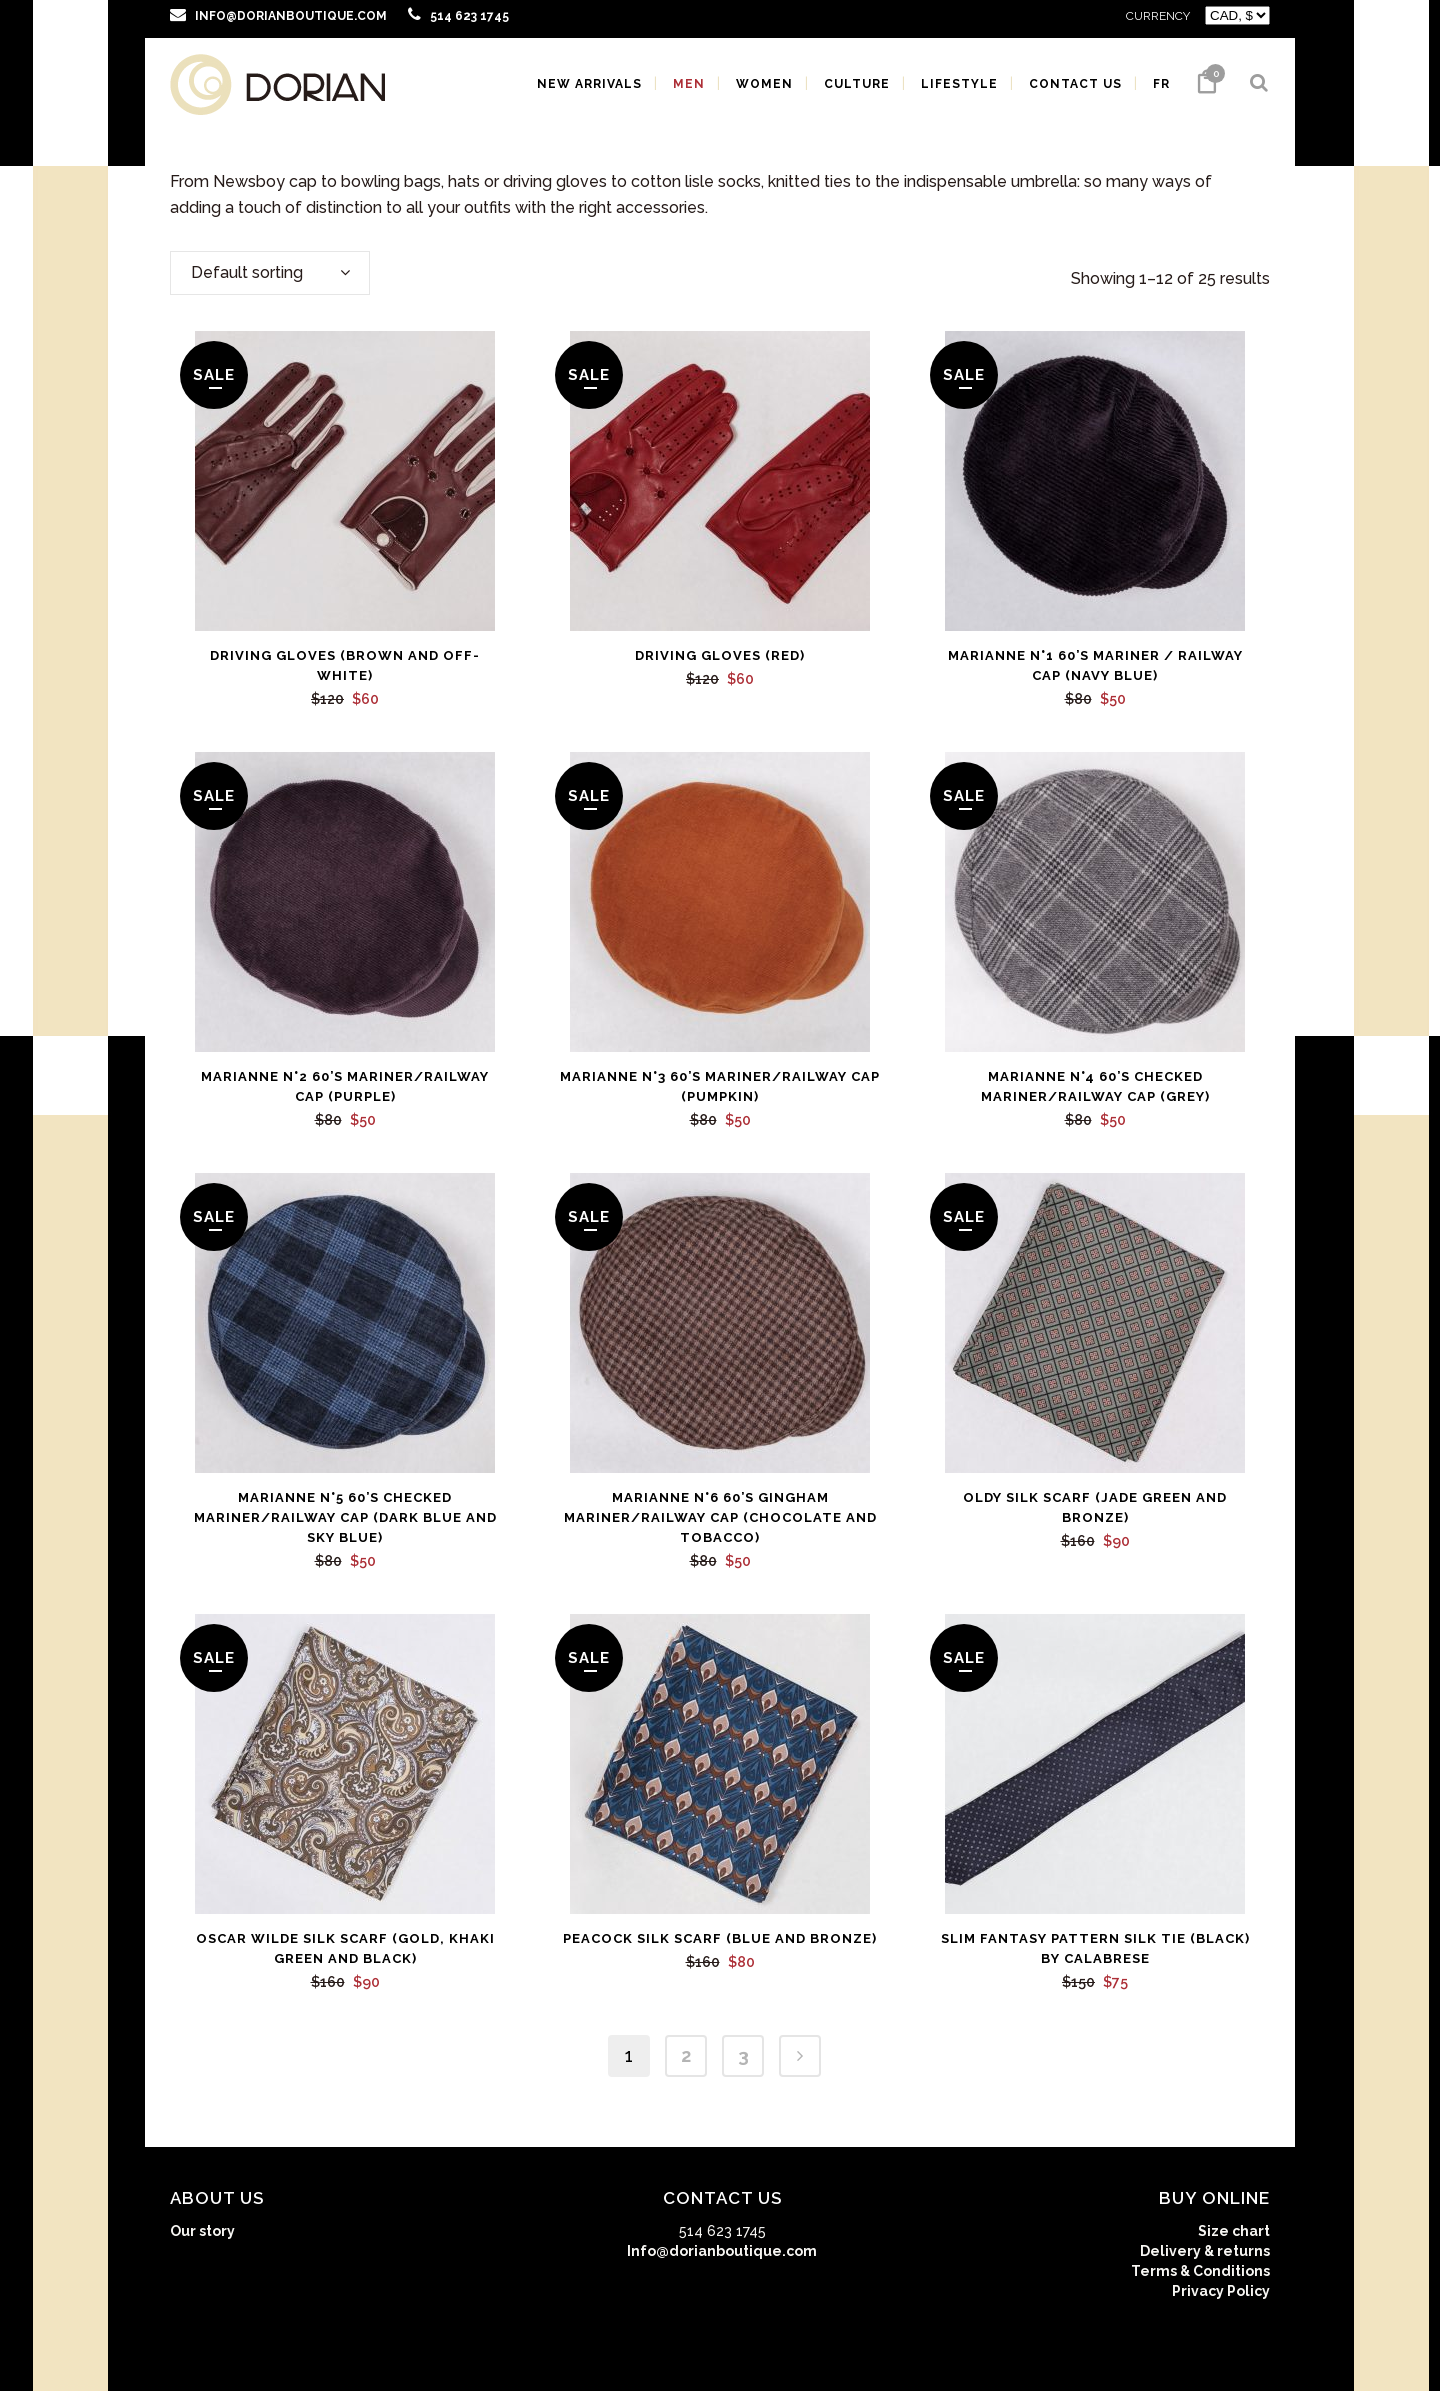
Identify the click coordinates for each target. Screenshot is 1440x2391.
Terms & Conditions (1200, 2271)
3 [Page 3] (743, 2055)
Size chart (1234, 2231)
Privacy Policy (1221, 2291)
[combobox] (270, 273)
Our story (202, 2231)
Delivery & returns (1205, 2251)
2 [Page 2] (686, 2055)
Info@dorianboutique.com (722, 2251)
